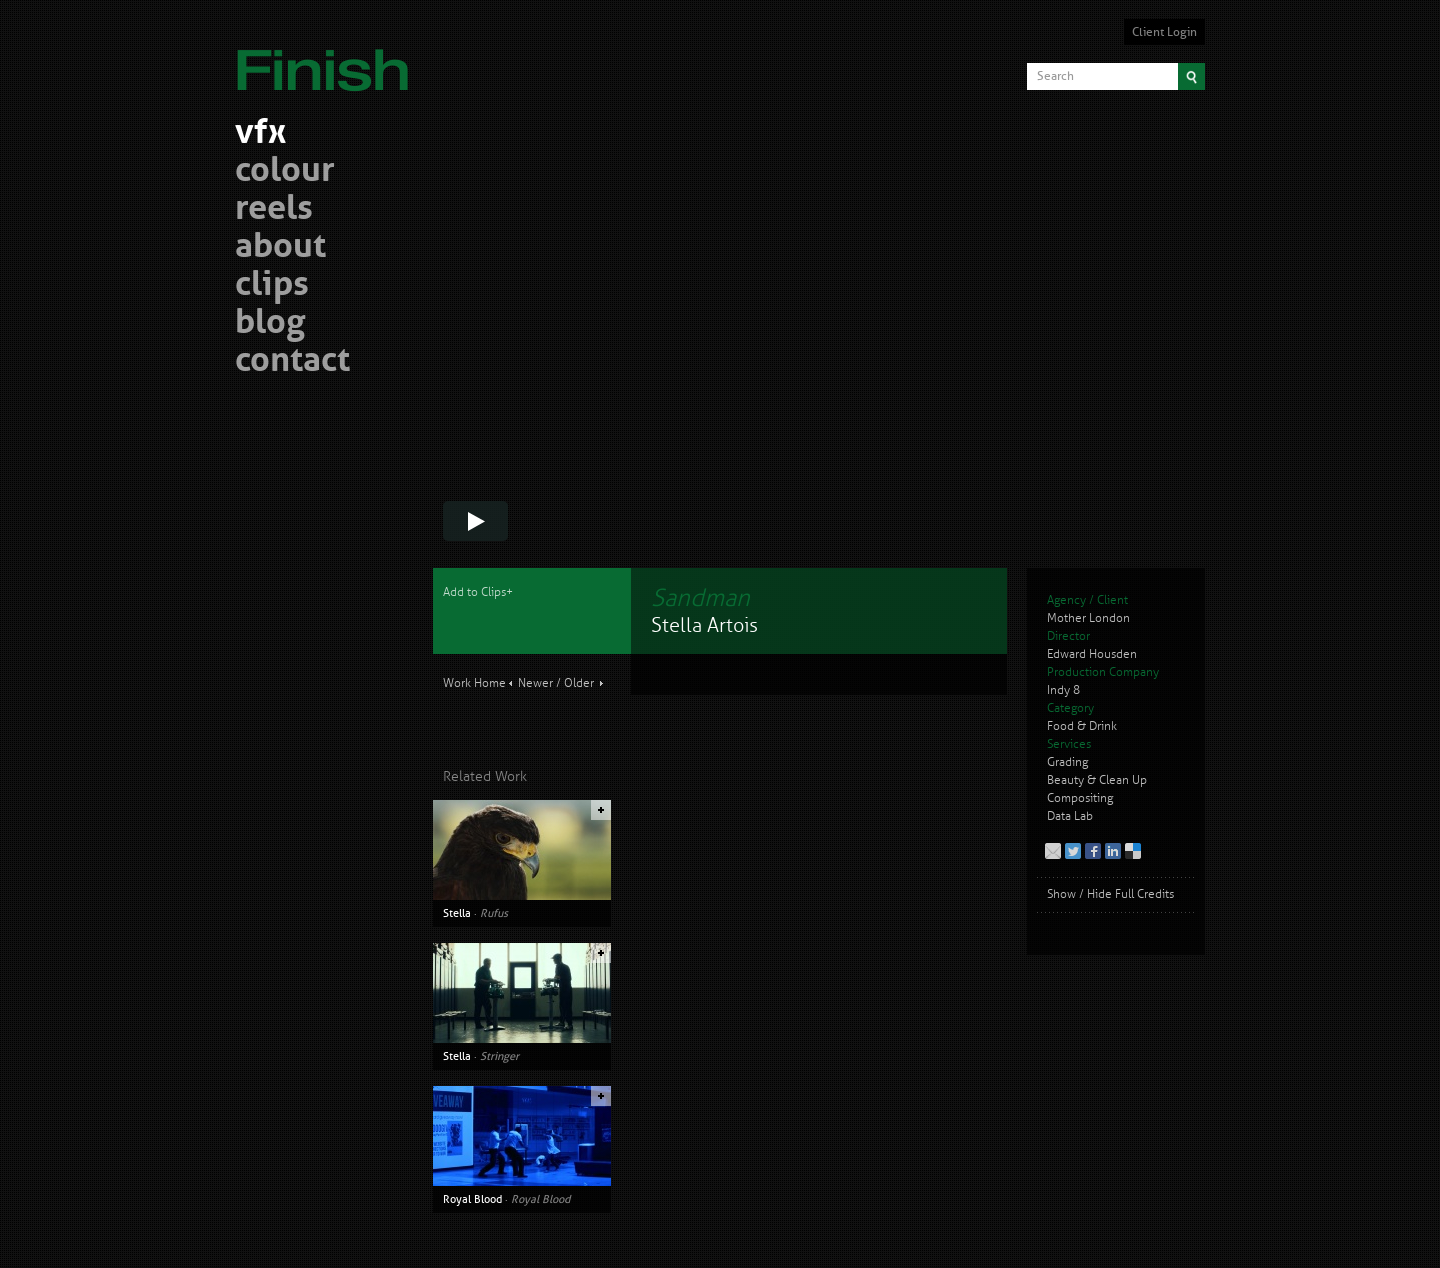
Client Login (1164, 32)
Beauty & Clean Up (1097, 780)
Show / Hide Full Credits (1110, 894)
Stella (457, 913)
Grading (1067, 762)
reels (274, 210)
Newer (535, 683)
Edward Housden (1092, 654)
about (280, 248)
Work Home (474, 683)
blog (270, 324)
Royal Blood (472, 1199)
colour (285, 172)
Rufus (494, 913)
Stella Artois (704, 625)
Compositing (1080, 798)
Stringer (499, 1056)
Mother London (1088, 618)
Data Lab (1070, 816)
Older (579, 683)
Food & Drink (1082, 726)
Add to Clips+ (478, 592)
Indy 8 (1063, 690)
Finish (328, 58)
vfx (260, 134)
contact (292, 362)
